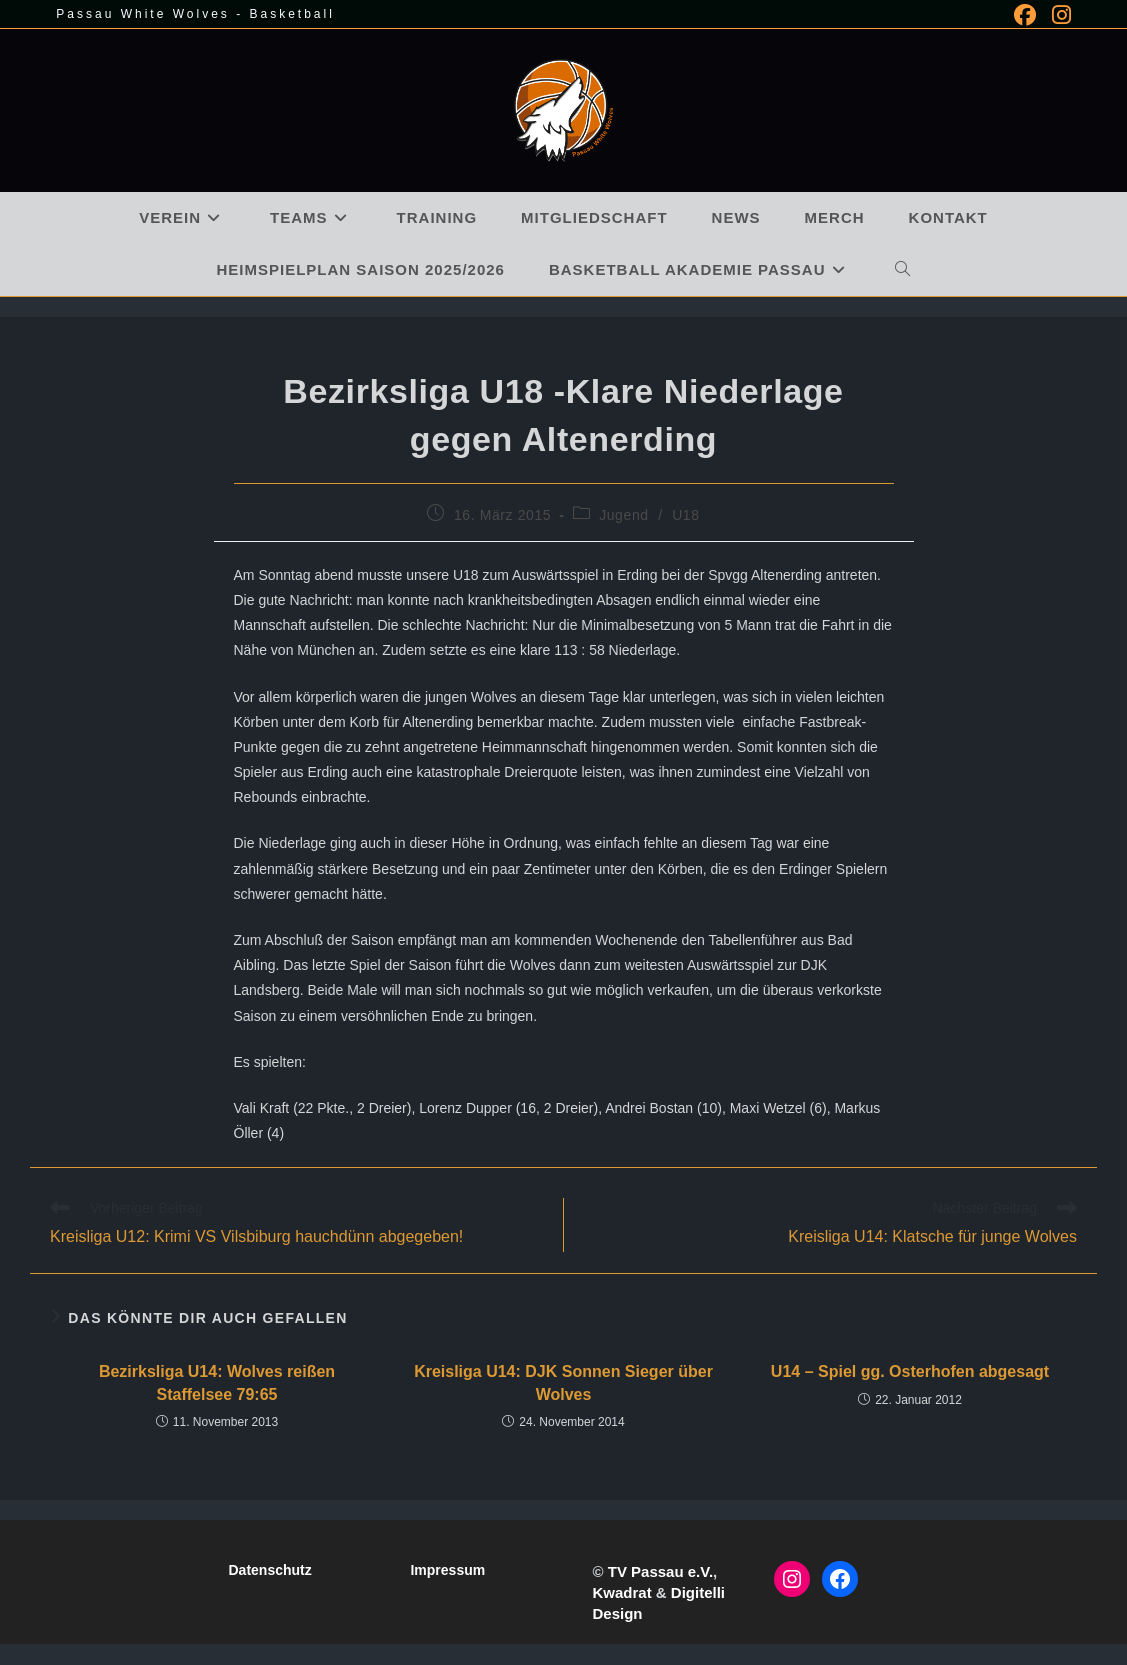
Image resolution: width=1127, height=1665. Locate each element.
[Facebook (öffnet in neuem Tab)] (1025, 15)
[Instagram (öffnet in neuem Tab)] (1057, 15)
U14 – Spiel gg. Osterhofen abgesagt (910, 1371)
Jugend (624, 515)
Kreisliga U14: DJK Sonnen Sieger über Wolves (563, 1382)
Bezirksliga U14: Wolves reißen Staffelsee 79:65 (217, 1382)
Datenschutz (269, 1570)
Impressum (447, 1570)
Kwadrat (621, 1592)
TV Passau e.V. (660, 1571)
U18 (685, 515)
